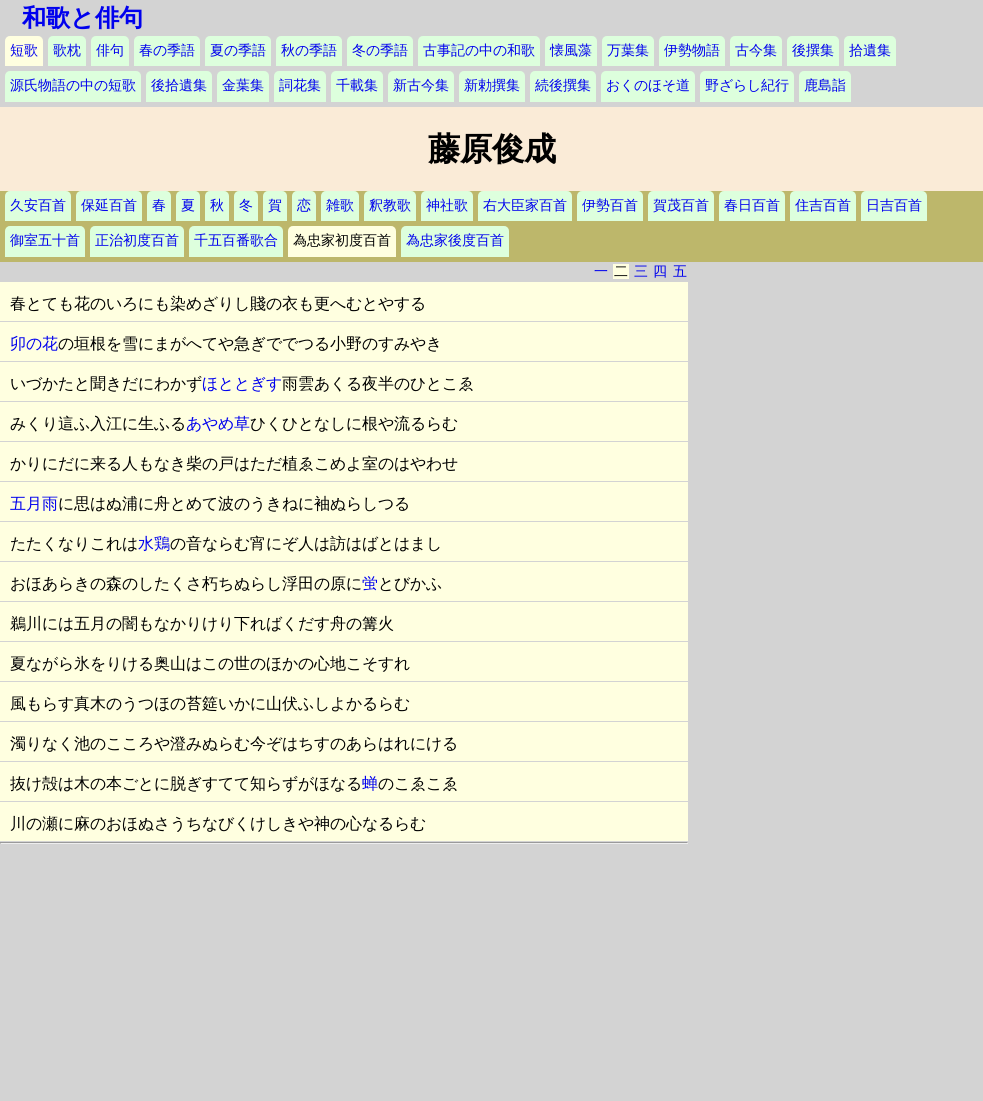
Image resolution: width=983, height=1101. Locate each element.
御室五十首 (45, 240)
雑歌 (340, 205)
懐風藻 (571, 50)
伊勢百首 (610, 205)
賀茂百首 (681, 205)
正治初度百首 (137, 240)
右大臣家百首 (525, 205)
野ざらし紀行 (747, 85)
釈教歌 (390, 205)
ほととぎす (242, 383)
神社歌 (447, 205)
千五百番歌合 (236, 240)
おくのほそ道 (648, 85)
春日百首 (752, 205)
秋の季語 (309, 50)
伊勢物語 (692, 50)
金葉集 (243, 85)
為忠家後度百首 (455, 240)
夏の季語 (238, 50)
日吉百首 (894, 205)
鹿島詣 (825, 85)
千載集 (357, 85)
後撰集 (813, 50)
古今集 (756, 50)
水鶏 (154, 543)
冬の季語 (380, 50)
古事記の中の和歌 (479, 50)
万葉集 (628, 50)
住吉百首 (823, 205)
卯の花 (34, 343)
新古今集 (421, 85)
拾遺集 (870, 50)
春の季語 (167, 50)
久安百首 (38, 205)
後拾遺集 (179, 85)
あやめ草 (218, 423)
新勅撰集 (492, 85)
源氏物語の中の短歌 (73, 85)
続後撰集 (563, 85)
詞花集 (300, 85)
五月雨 (34, 503)
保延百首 (109, 205)
